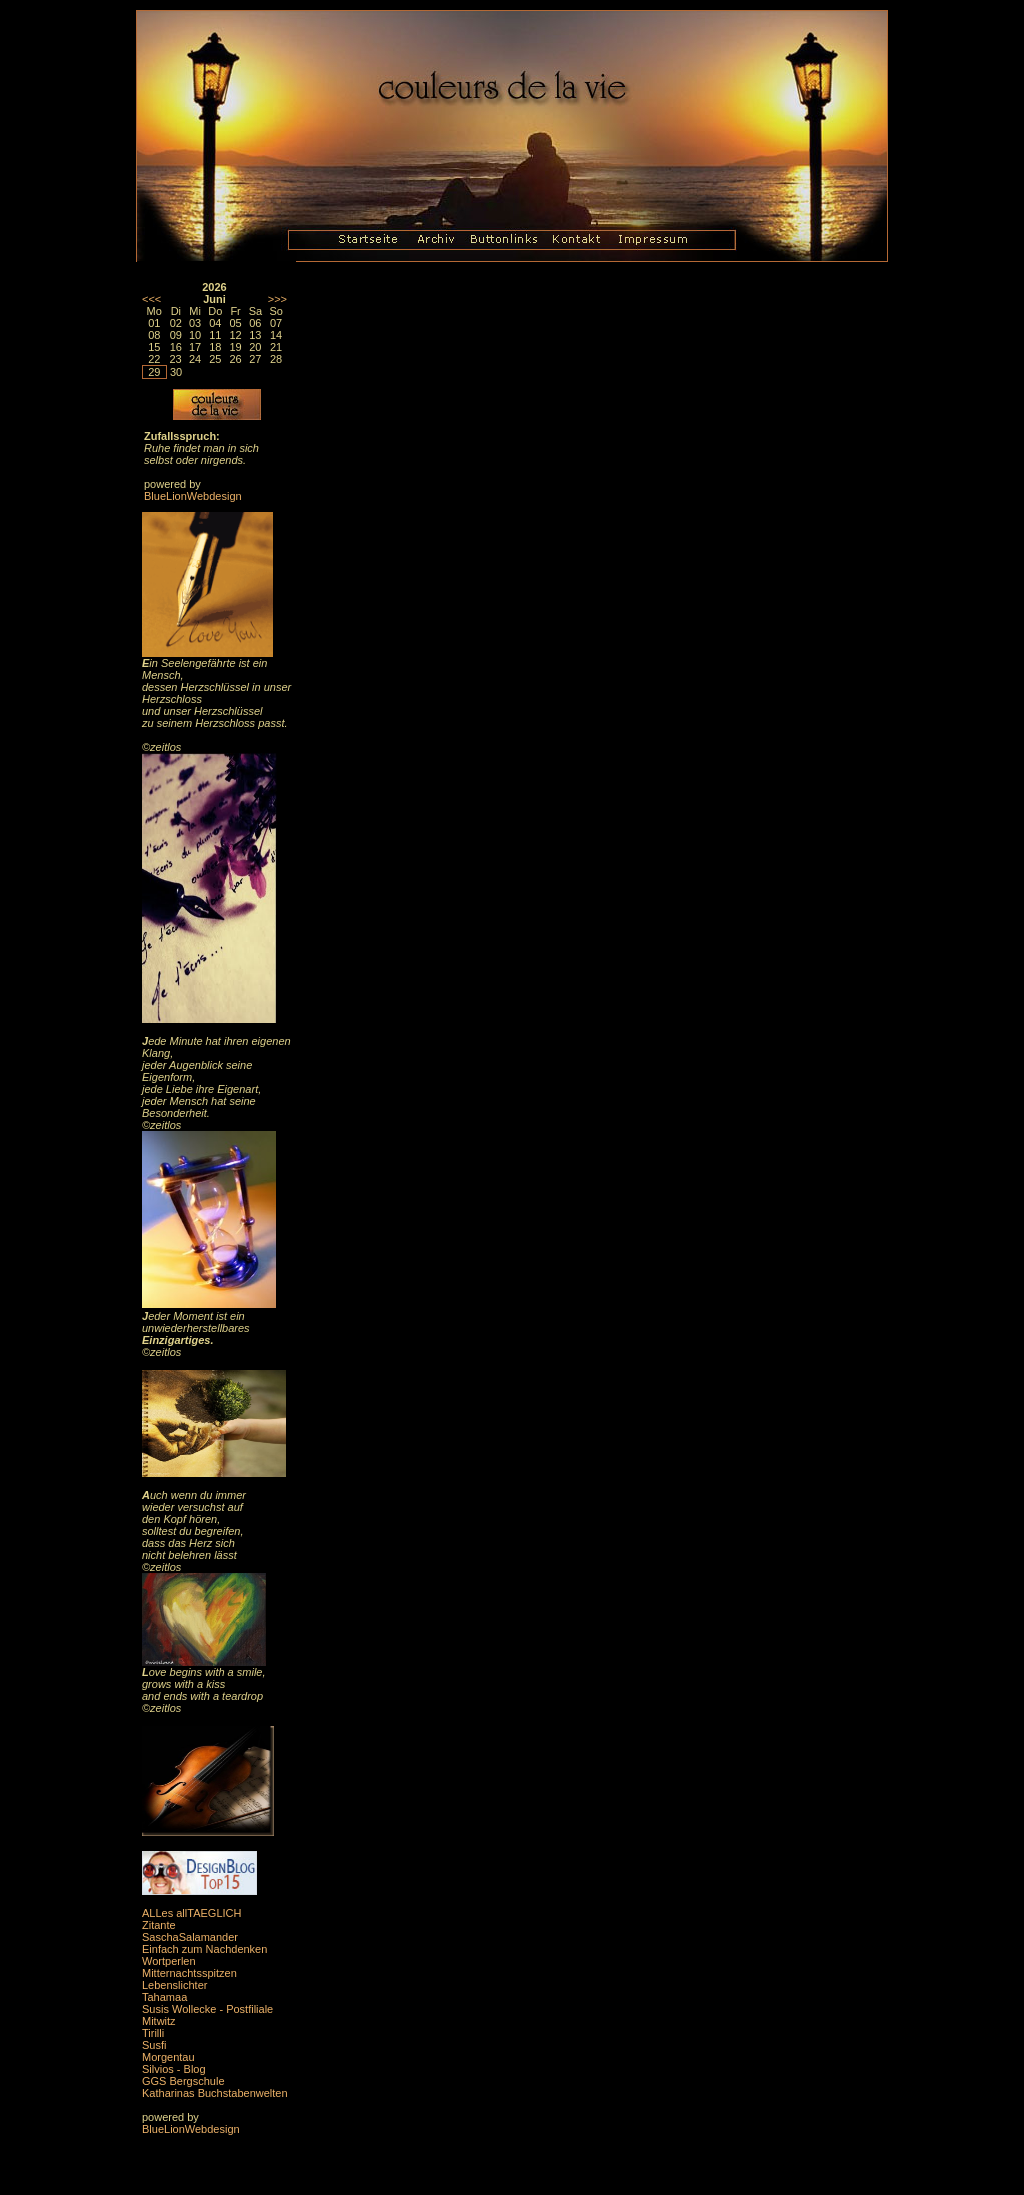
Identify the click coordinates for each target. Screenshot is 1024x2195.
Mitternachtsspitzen (189, 1973)
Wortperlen (169, 1961)
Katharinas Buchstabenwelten (215, 2093)
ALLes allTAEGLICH (191, 1913)
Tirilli (153, 2033)
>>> (277, 299)
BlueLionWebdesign (193, 496)
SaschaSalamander (190, 1937)
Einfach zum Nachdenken (204, 1949)
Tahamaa (164, 1997)
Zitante (159, 1925)
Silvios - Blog (174, 2069)
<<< (151, 299)
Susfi (154, 2045)
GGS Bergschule (183, 2081)
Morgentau (168, 2057)
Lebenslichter (174, 1985)
